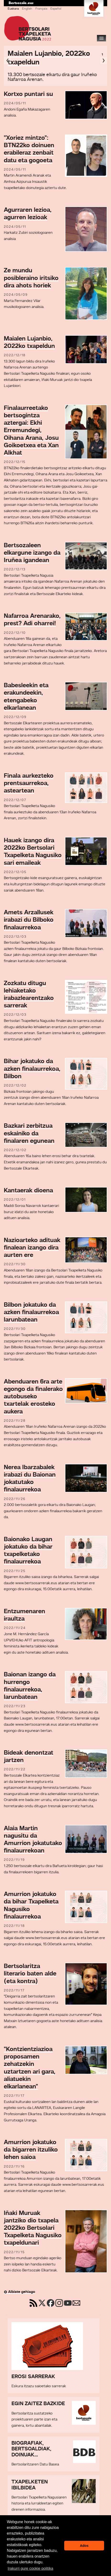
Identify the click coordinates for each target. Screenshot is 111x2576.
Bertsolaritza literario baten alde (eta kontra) (30, 1973)
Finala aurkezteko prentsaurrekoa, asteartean (28, 783)
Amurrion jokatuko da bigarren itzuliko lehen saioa (31, 2149)
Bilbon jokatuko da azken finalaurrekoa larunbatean (31, 1312)
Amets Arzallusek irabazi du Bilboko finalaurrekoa (28, 920)
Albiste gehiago (19, 2292)
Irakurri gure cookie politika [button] (30, 2568)
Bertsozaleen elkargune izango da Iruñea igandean (32, 552)
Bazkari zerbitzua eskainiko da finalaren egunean (29, 1133)
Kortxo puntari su (28, 94)
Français (41, 8)
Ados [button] (84, 2546)
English (27, 8)
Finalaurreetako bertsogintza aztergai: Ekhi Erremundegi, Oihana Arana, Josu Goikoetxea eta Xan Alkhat (31, 430)
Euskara (13, 8)
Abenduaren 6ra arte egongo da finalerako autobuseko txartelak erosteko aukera (33, 1397)
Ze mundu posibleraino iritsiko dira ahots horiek (31, 278)
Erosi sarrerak (33, 2376)
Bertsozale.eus (21, 2)
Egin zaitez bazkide (38, 2403)
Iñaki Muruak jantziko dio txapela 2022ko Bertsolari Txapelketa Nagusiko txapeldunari (33, 2228)
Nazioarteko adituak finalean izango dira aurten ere (32, 1247)
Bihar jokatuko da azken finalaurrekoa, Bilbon (32, 1068)
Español (55, 8)
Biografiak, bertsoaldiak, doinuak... (31, 2449)
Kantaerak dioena (28, 1191)
